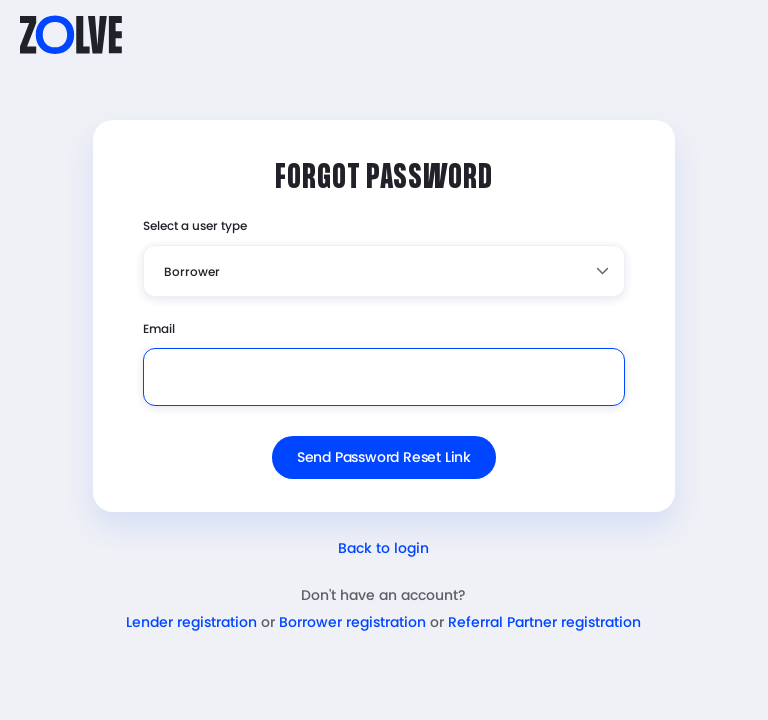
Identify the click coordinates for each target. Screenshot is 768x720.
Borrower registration (352, 622)
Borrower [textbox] (192, 271)
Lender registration (191, 622)
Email (159, 328)
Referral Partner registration (544, 622)
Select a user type (195, 225)
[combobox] (384, 271)
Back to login (383, 548)
